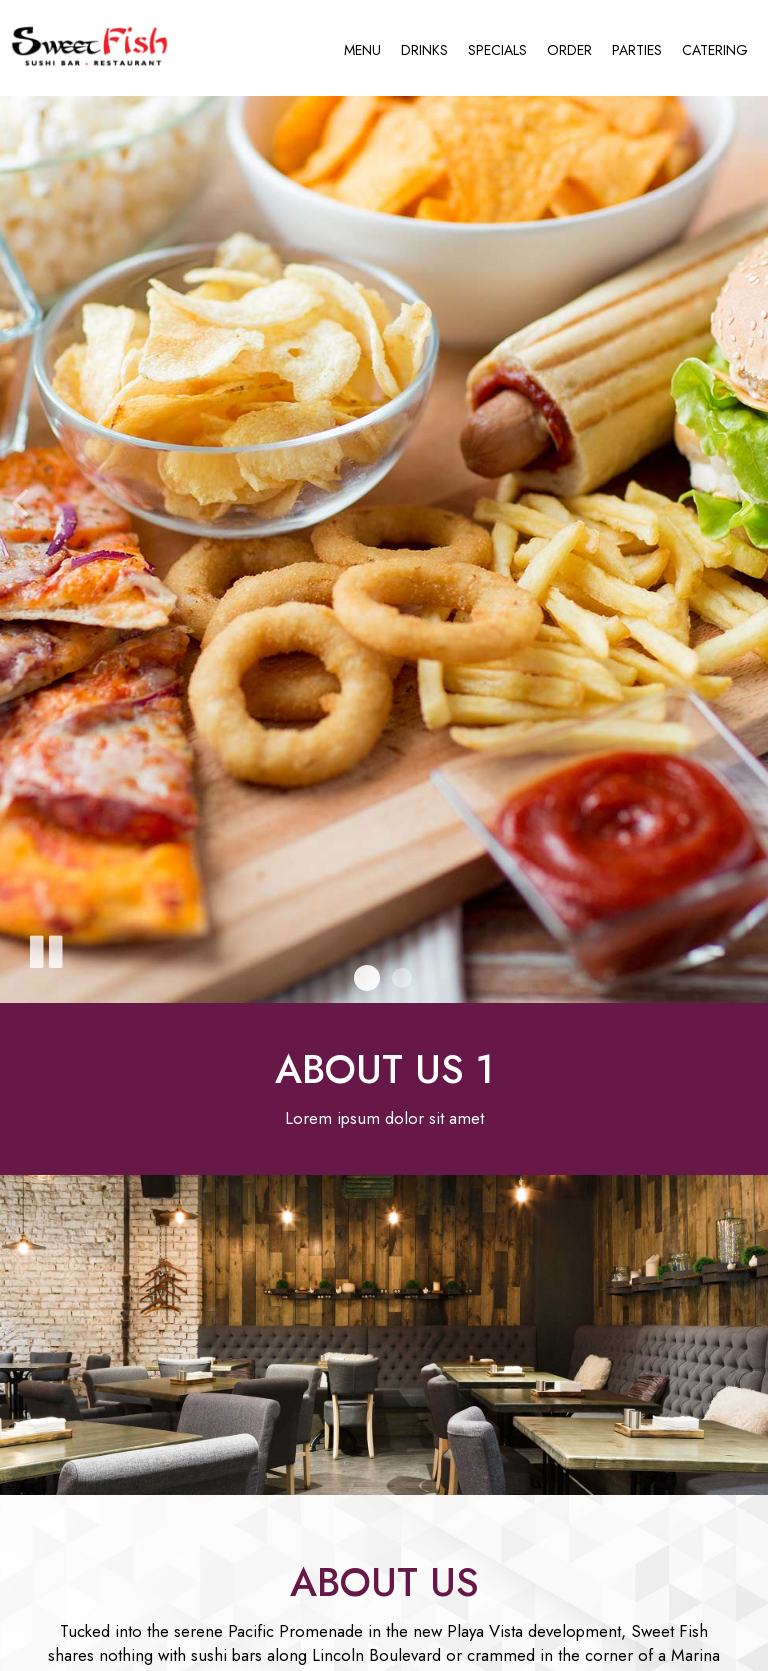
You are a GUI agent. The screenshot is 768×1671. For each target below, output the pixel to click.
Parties (637, 50)
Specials (497, 50)
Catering (715, 50)
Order (569, 50)
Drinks (424, 50)
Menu (362, 50)
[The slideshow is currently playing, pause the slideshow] (45, 948)
